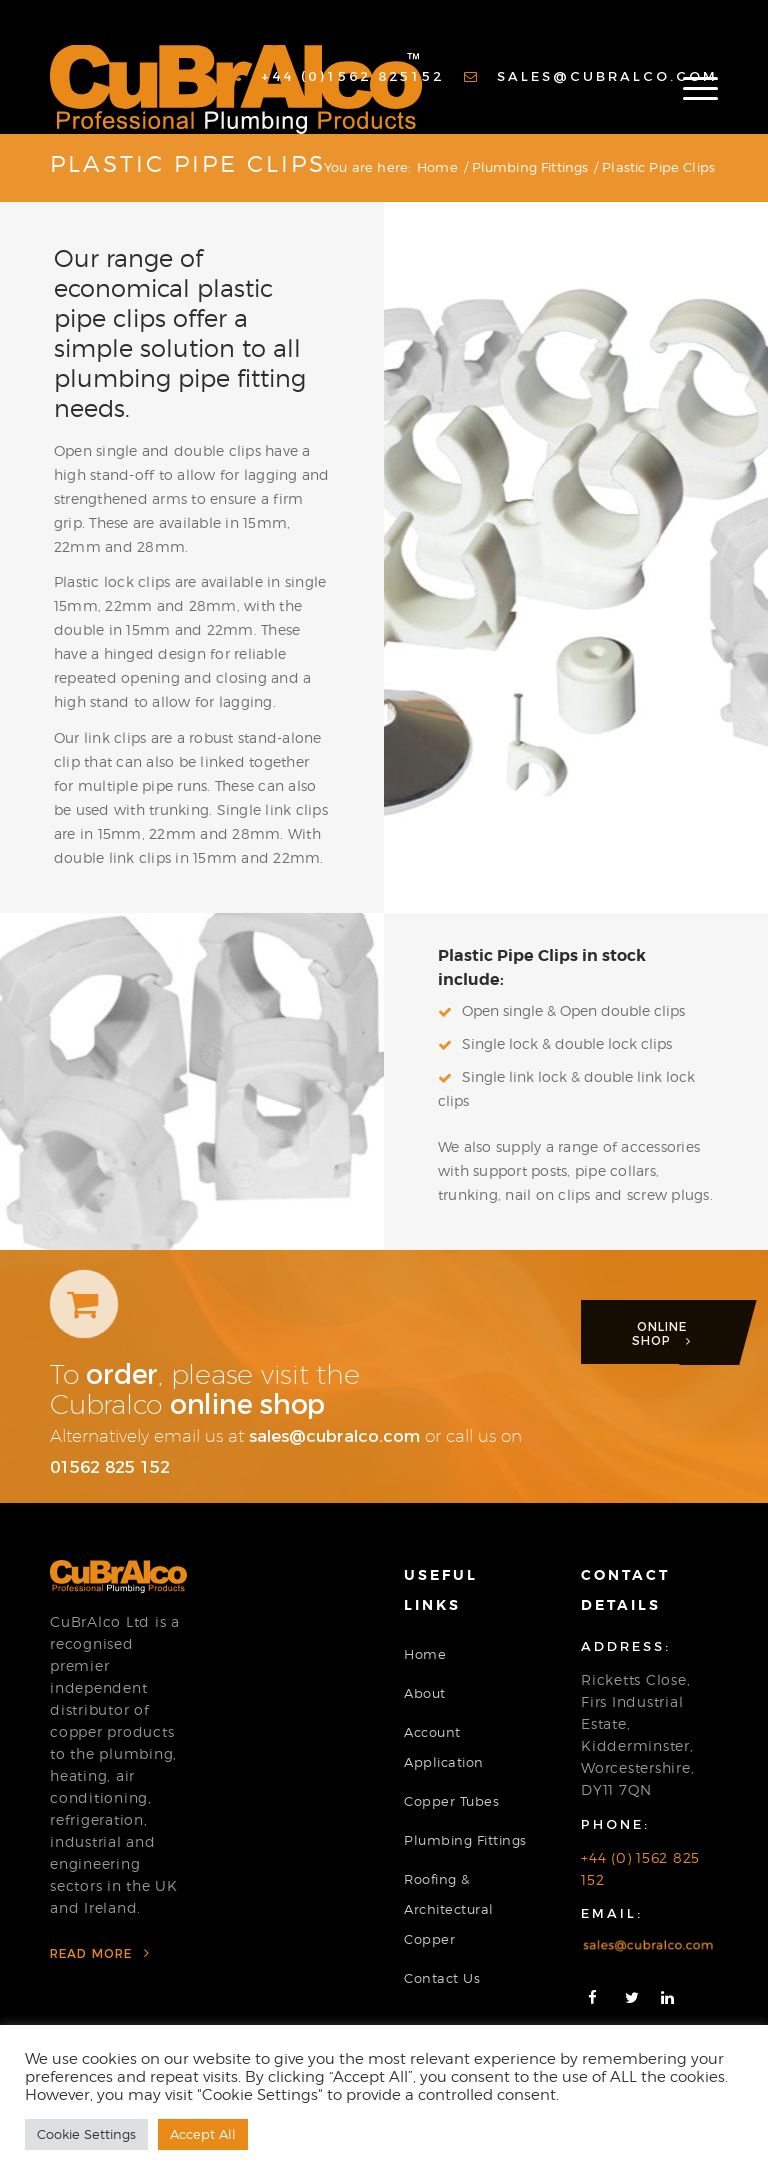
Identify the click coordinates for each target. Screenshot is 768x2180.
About (425, 1693)
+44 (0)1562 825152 (337, 76)
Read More (100, 1953)
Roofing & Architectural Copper (449, 1909)
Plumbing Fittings (465, 1840)
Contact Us (442, 1978)
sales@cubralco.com (591, 76)
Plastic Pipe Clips (188, 164)
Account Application (444, 1747)
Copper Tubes (451, 1801)
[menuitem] (337, 76)
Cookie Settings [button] (86, 2134)
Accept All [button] (203, 2134)
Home (425, 1654)
